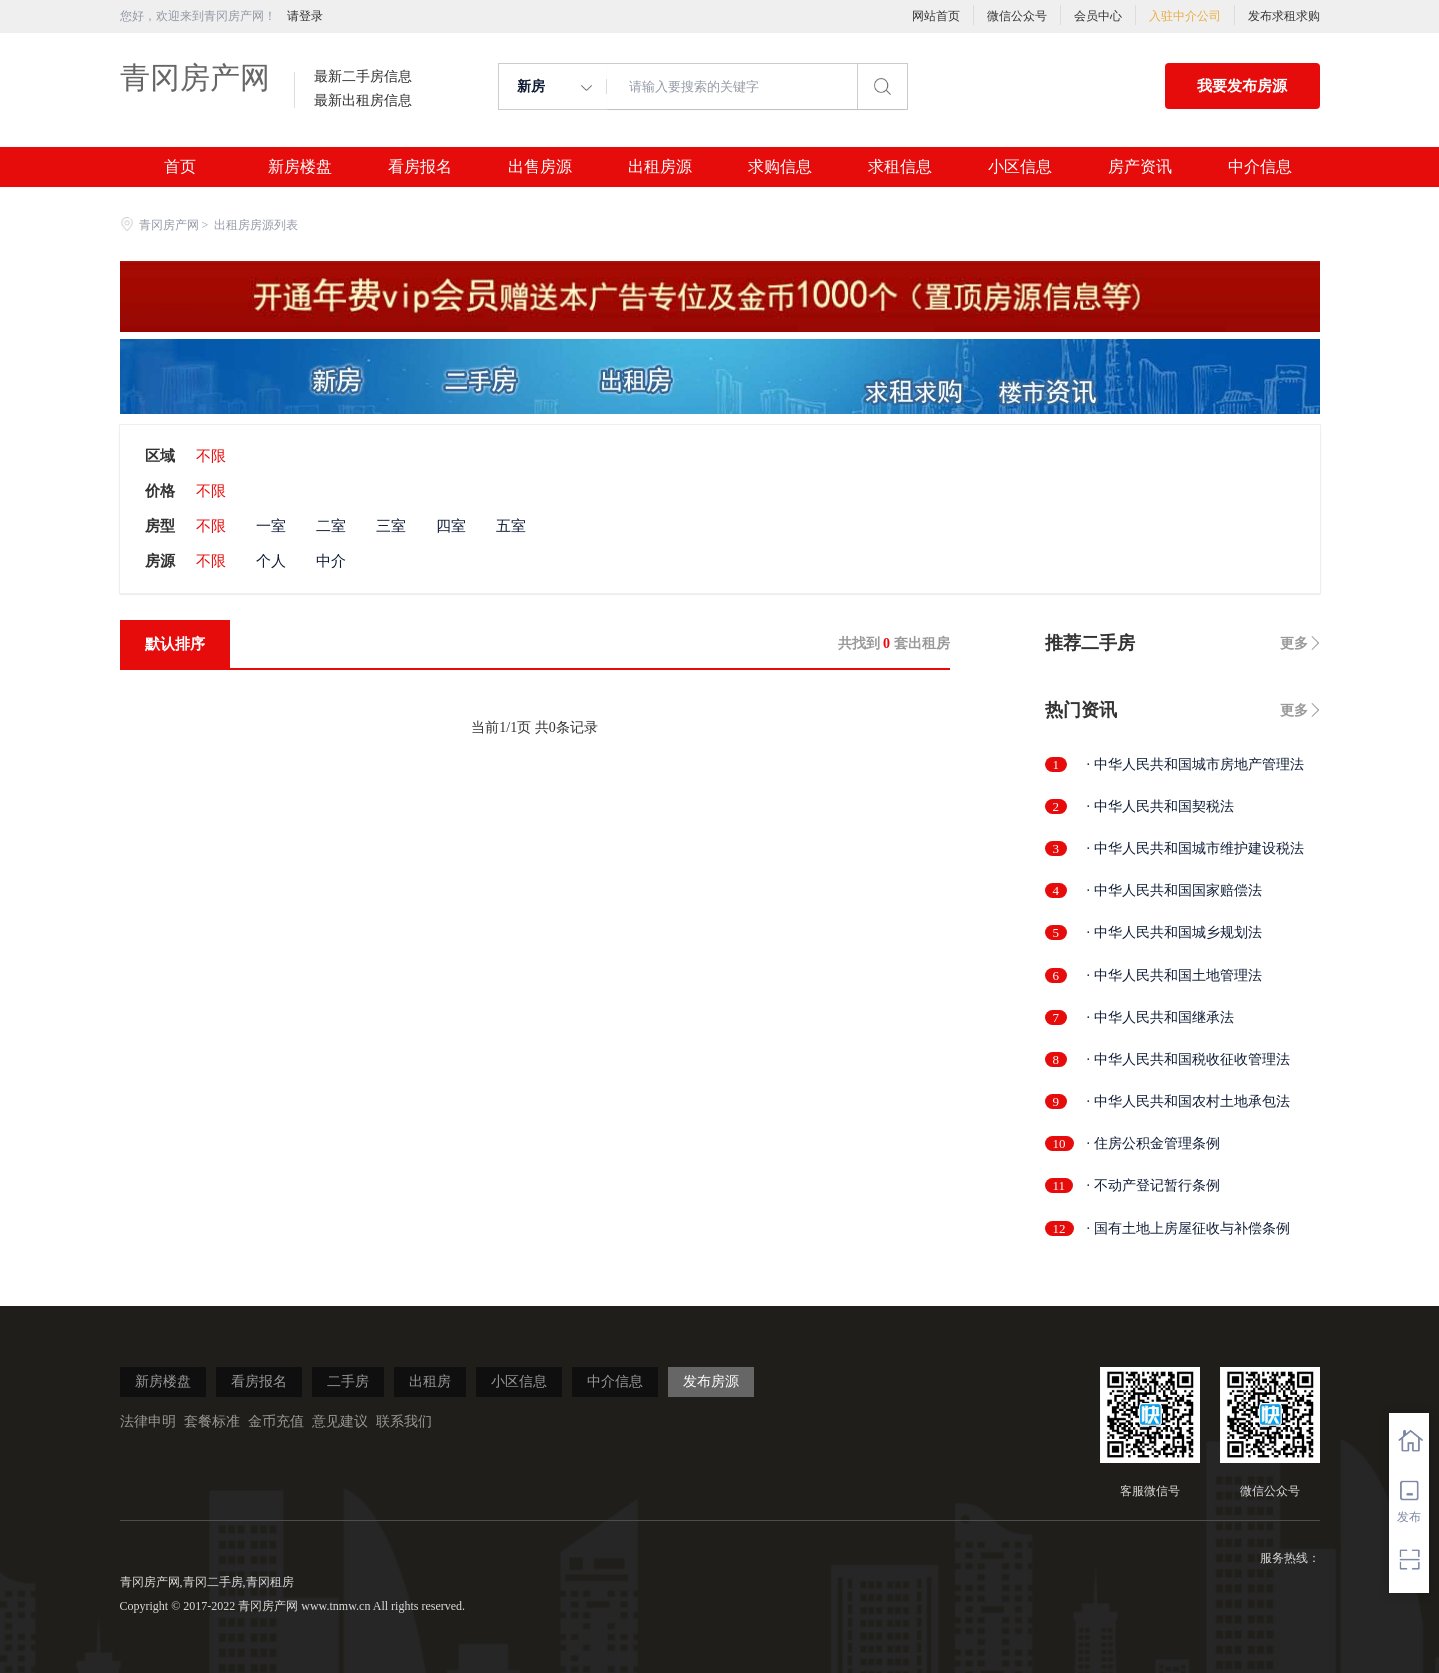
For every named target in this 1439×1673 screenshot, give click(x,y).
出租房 (430, 1381)
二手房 (348, 1381)
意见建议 (340, 1421)
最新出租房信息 (363, 101)
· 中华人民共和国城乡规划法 (1174, 932)
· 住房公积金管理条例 (1153, 1143)
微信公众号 (1017, 16)
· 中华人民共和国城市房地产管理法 (1195, 764)
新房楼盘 (300, 167)
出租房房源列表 (256, 225)
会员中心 (1098, 16)
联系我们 (404, 1421)
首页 (180, 167)
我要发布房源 (1242, 86)
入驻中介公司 (1185, 16)
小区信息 (1020, 167)
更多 (1294, 643)
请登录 (305, 16)
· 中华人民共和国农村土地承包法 (1188, 1101)
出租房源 (660, 167)
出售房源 (540, 167)
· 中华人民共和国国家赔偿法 (1174, 890)
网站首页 (936, 16)
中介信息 (1260, 167)
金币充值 (276, 1421)
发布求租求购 (1284, 16)
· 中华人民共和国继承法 (1160, 1017)
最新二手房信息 (363, 77)
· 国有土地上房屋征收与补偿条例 (1188, 1228)
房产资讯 (1140, 167)
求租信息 (900, 167)
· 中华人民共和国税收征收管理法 (1188, 1059)
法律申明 (148, 1421)
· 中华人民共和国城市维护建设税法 (1195, 848)
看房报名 (420, 167)
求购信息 (780, 167)
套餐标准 (212, 1421)
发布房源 (711, 1381)
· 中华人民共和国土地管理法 (1174, 975)
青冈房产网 (195, 77)
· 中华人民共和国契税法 (1160, 806)
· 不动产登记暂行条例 (1153, 1185)
